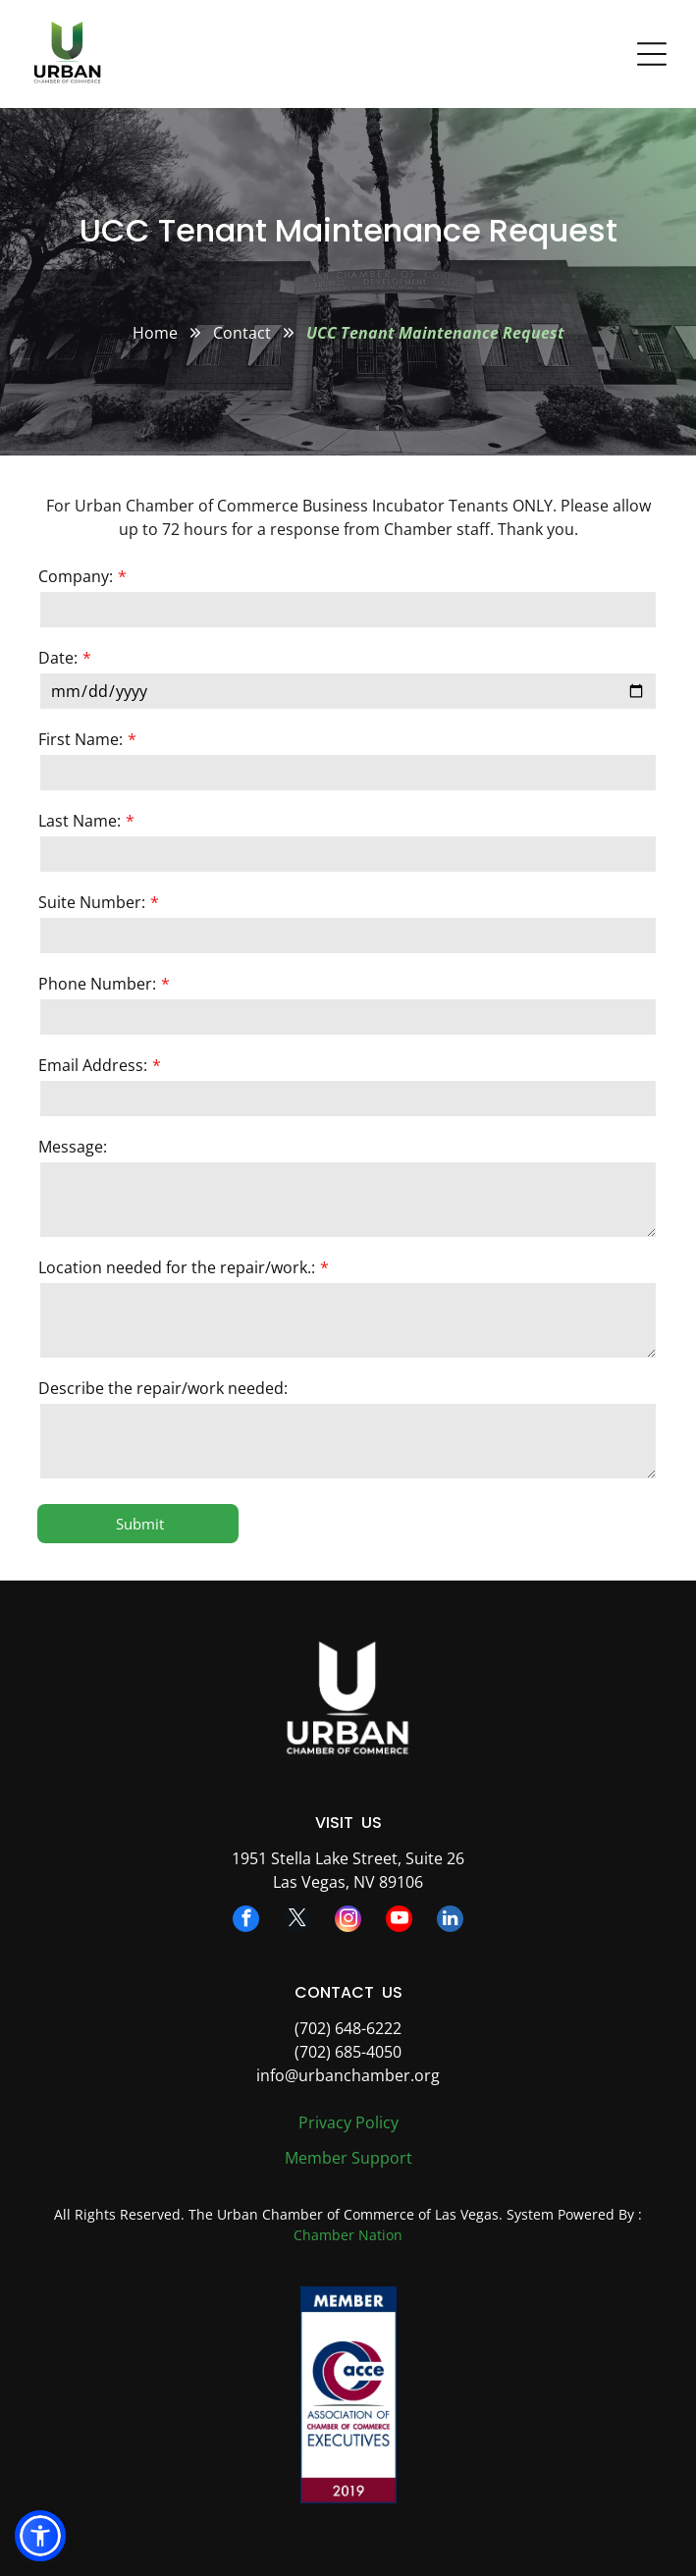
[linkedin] (450, 1921)
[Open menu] (652, 54)
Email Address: (92, 1065)
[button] (40, 2535)
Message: (72, 1146)
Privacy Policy (348, 2122)
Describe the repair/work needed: (163, 1388)
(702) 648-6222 (348, 2028)
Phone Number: (97, 983)
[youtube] (399, 1921)
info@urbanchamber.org (348, 2075)
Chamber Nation (348, 2235)
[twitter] (297, 1921)
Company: (75, 576)
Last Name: (79, 821)
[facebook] (246, 1921)
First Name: (80, 739)
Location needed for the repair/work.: (176, 1267)
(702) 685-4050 (348, 2052)
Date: (58, 658)
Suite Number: (91, 902)
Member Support (348, 2158)
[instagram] (348, 1921)
